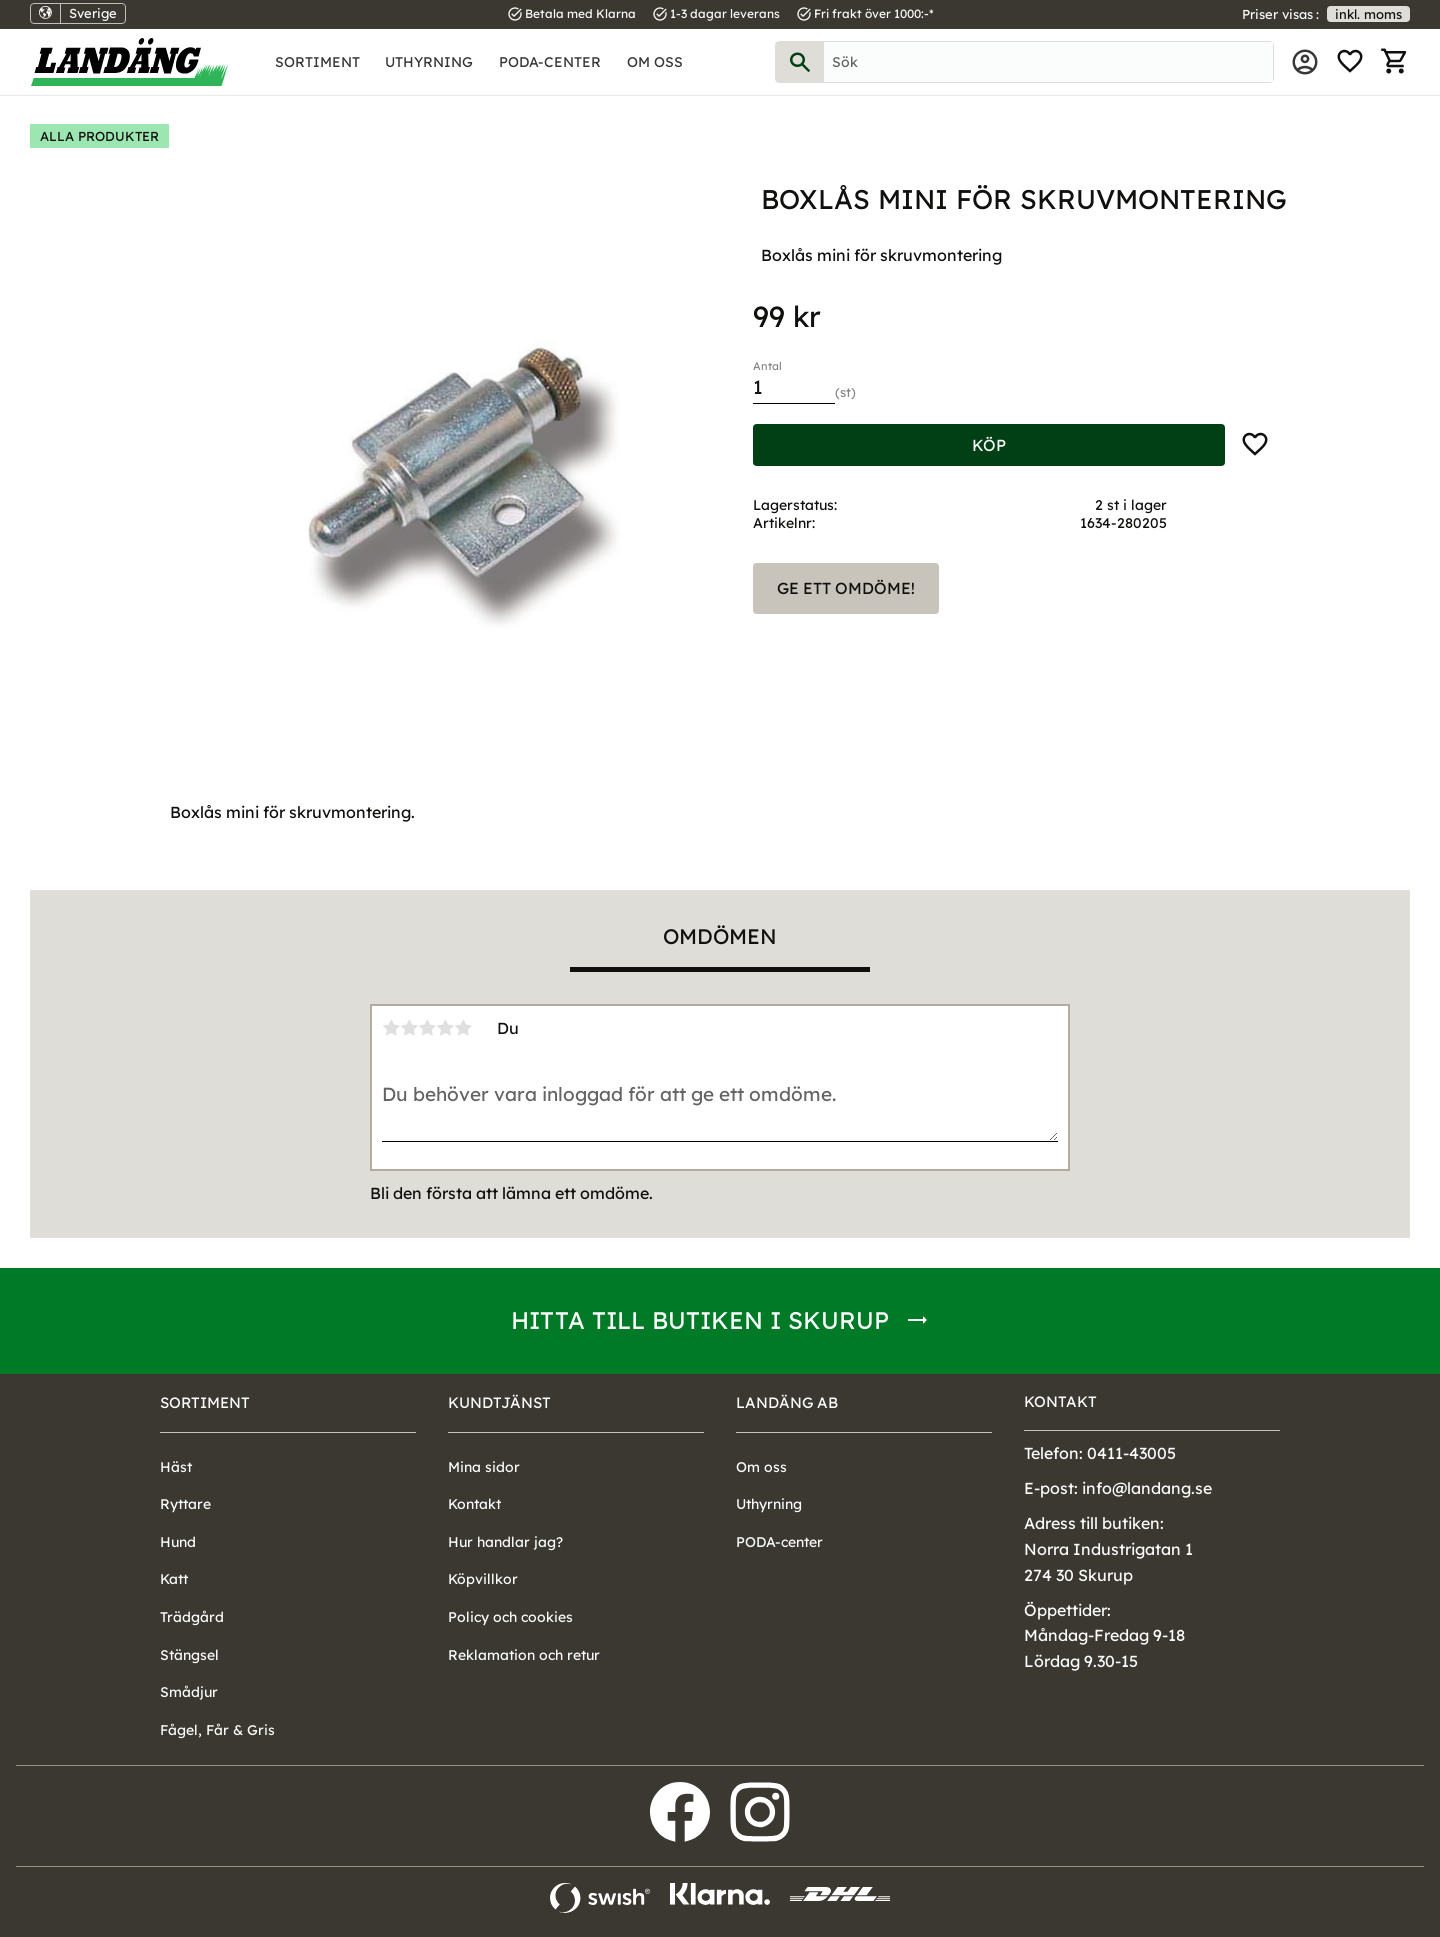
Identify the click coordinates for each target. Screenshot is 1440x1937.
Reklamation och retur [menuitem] (524, 1655)
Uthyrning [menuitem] (429, 62)
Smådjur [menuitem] (189, 1692)
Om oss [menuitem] (655, 62)
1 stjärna (391, 1028)
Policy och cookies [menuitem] (510, 1617)
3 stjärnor (427, 1028)
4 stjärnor (445, 1028)
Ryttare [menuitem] (185, 1504)
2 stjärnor (409, 1028)
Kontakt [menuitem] (474, 1504)
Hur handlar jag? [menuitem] (505, 1542)
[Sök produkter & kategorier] (1048, 62)
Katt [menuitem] (174, 1579)
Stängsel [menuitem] (189, 1655)
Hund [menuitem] (178, 1542)
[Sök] (800, 62)
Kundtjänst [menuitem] (499, 1402)
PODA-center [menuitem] (550, 62)
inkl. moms (1368, 14)
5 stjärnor (463, 1028)
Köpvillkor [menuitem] (483, 1579)
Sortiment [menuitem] (317, 62)
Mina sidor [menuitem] (1305, 62)
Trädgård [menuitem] (192, 1617)
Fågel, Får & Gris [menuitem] (217, 1730)
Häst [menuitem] (176, 1467)
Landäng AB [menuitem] (787, 1402)
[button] (1350, 62)
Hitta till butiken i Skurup (700, 1320)
